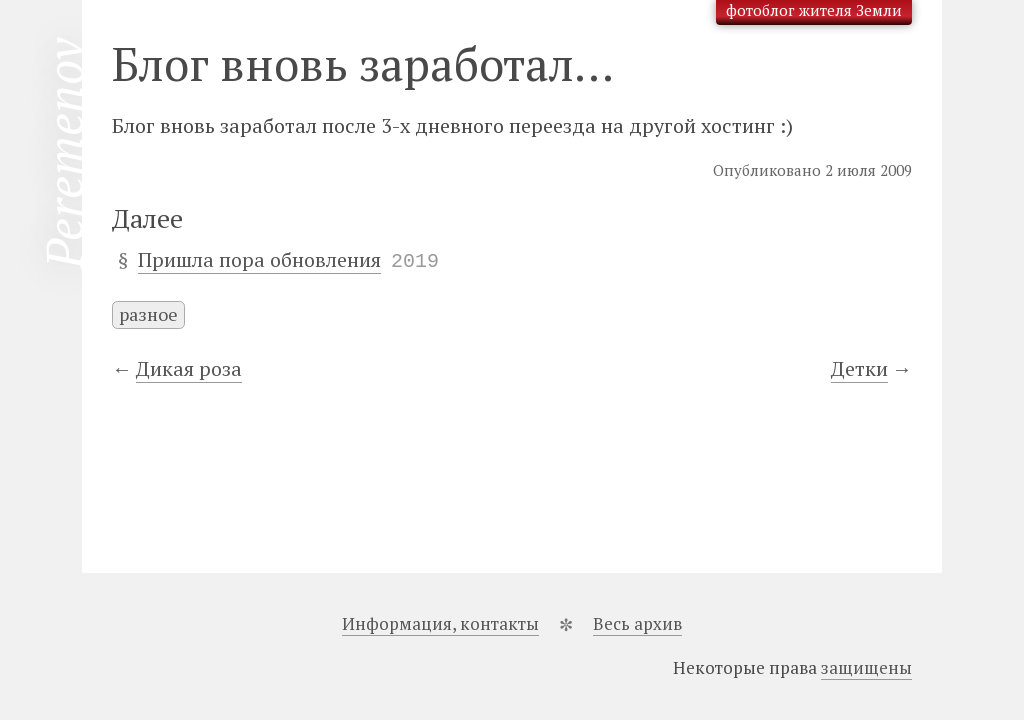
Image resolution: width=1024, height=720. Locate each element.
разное (148, 314)
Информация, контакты (440, 623)
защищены (866, 667)
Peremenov (64, 153)
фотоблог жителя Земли (814, 10)
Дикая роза (189, 368)
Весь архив (637, 623)
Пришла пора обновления (259, 259)
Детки (859, 368)
